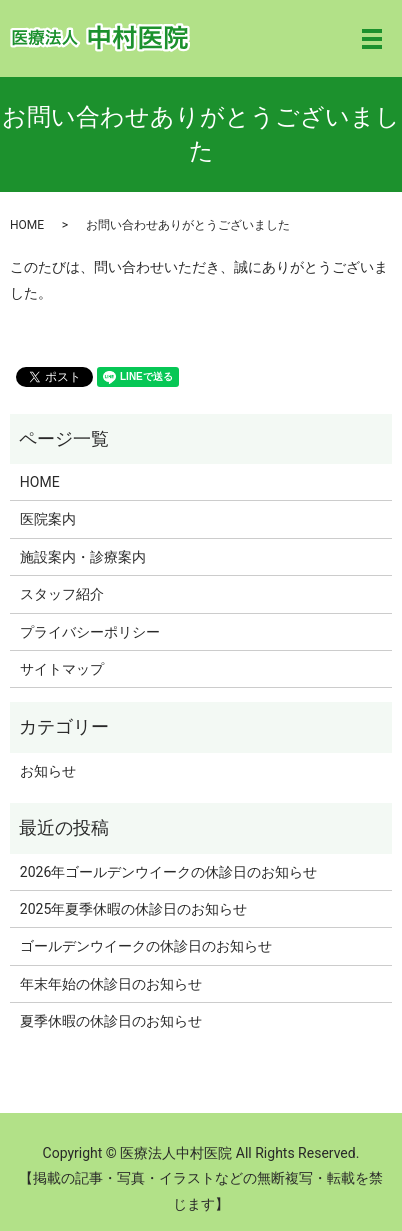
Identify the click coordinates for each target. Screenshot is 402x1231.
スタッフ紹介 (62, 594)
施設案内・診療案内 (83, 557)
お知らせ (48, 771)
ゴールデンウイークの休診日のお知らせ (146, 946)
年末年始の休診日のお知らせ (111, 984)
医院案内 (48, 519)
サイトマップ (62, 669)
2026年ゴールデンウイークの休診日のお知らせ (168, 872)
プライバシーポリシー (90, 632)
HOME (27, 225)
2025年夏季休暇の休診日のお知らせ (133, 909)
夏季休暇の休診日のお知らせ (111, 1021)
